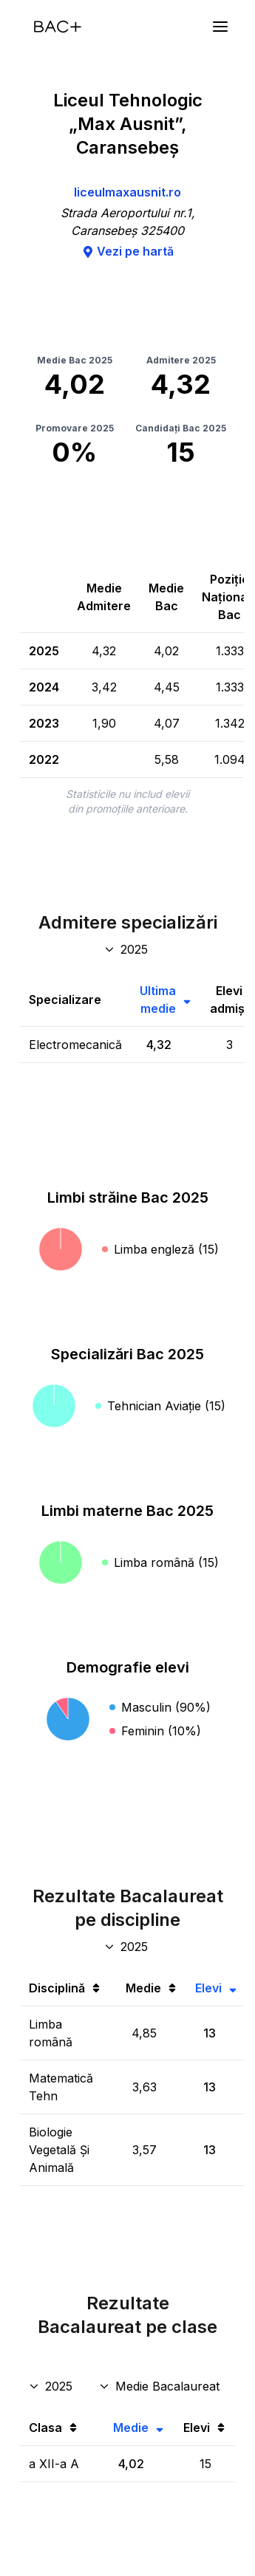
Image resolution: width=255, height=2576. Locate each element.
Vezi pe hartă (128, 251)
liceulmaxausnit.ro (127, 192)
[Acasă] (57, 26)
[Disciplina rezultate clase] (160, 2386)
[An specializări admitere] (127, 949)
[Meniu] (220, 26)
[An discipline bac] (127, 1946)
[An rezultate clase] (52, 2386)
